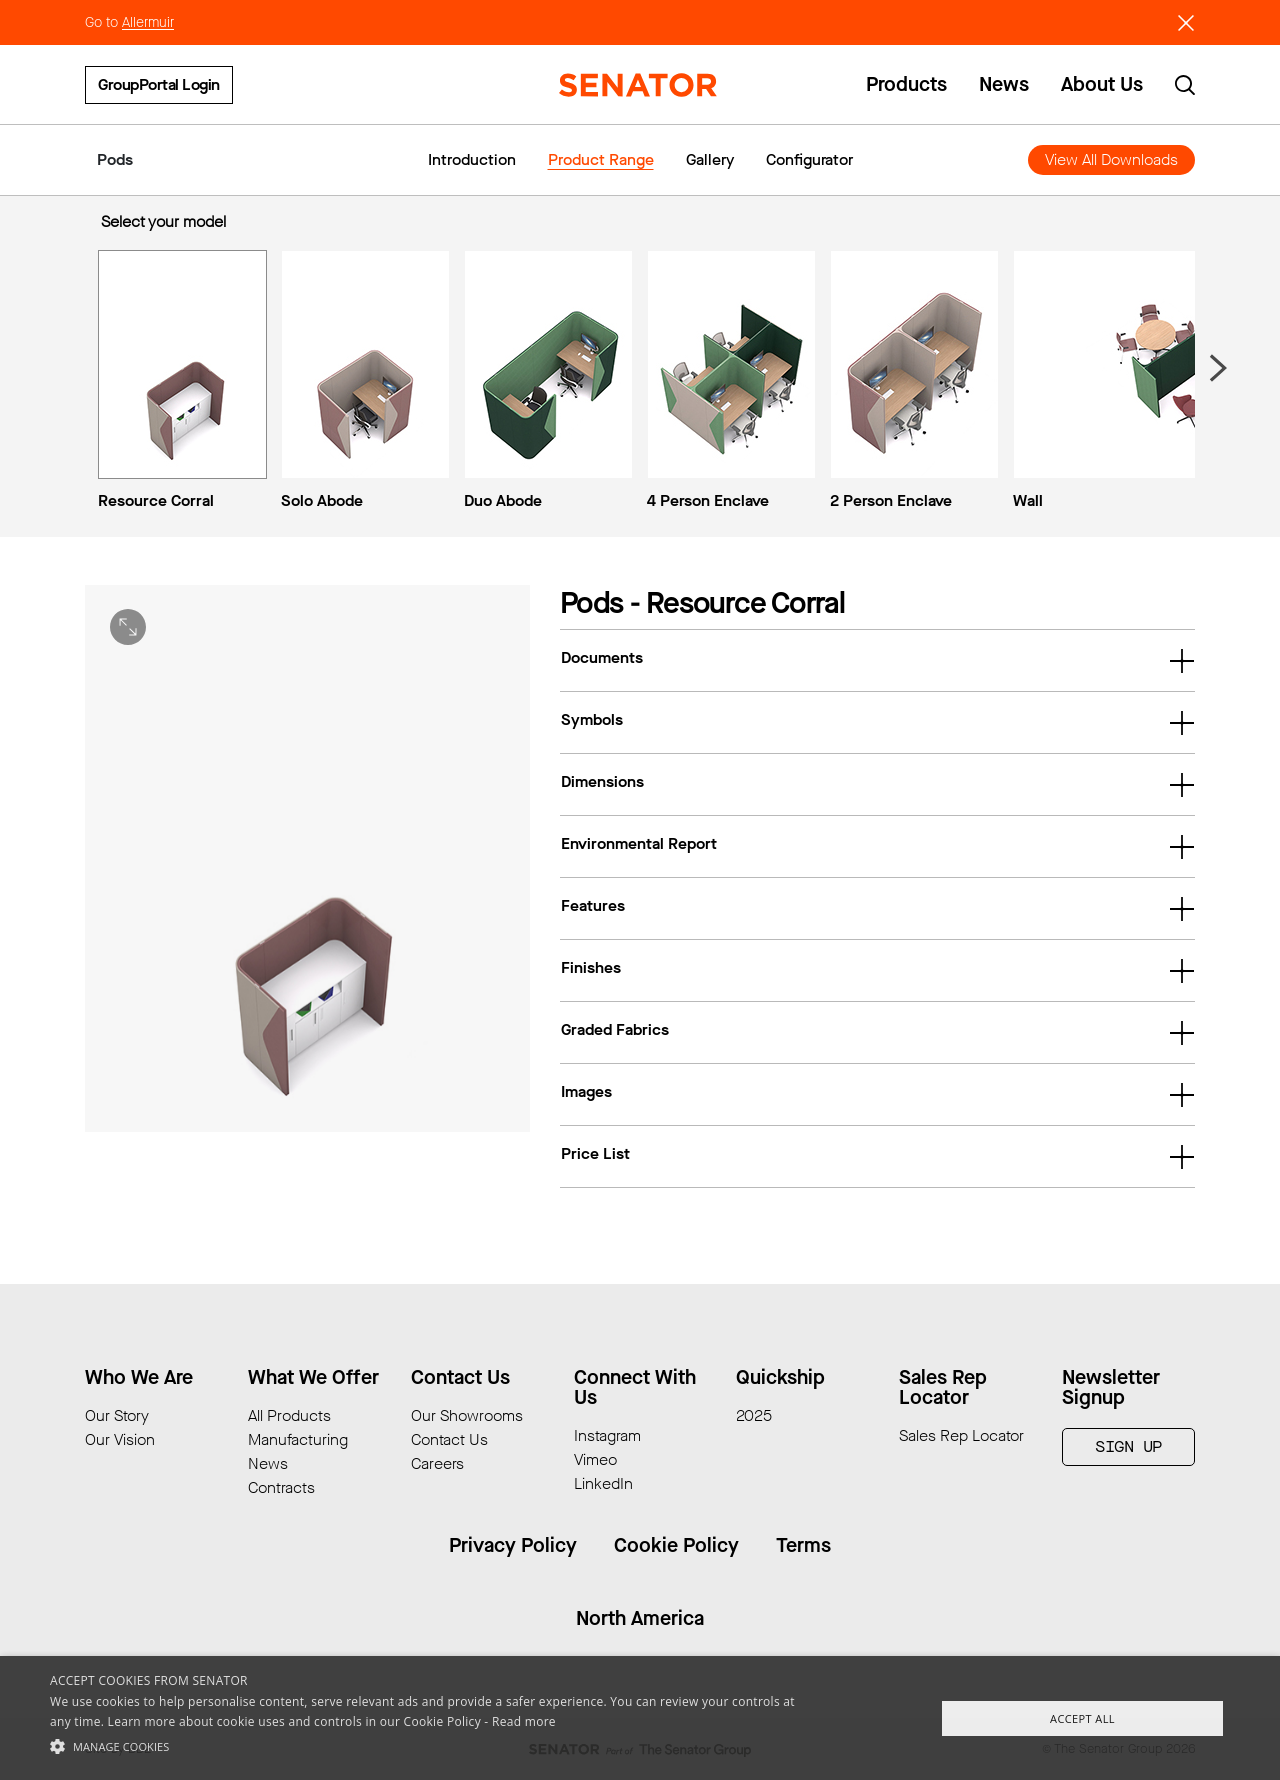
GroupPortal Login (159, 84)
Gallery (710, 159)
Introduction (472, 159)
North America (640, 1618)
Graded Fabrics (877, 1032)
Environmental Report (877, 846)
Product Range (601, 159)
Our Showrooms (467, 1415)
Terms (803, 1545)
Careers (437, 1463)
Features (877, 908)
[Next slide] (1217, 368)
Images (877, 1094)
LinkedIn (603, 1483)
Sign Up (1128, 1446)
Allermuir (148, 22)
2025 (754, 1415)
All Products (289, 1415)
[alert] (640, 1718)
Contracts (281, 1487)
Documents (877, 660)
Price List (877, 1156)
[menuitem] (178, 384)
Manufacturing (298, 1439)
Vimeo (595, 1459)
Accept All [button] (1082, 1718)
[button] (433, 1746)
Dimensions (877, 784)
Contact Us (449, 1439)
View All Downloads (1111, 159)
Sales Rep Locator (961, 1435)
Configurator (809, 159)
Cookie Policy (676, 1545)
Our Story (117, 1415)
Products (906, 85)
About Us (1102, 85)
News (1004, 85)
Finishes (877, 970)
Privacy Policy (513, 1545)
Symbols (877, 722)
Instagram (607, 1435)
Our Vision (120, 1439)
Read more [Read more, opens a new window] (524, 1721)
